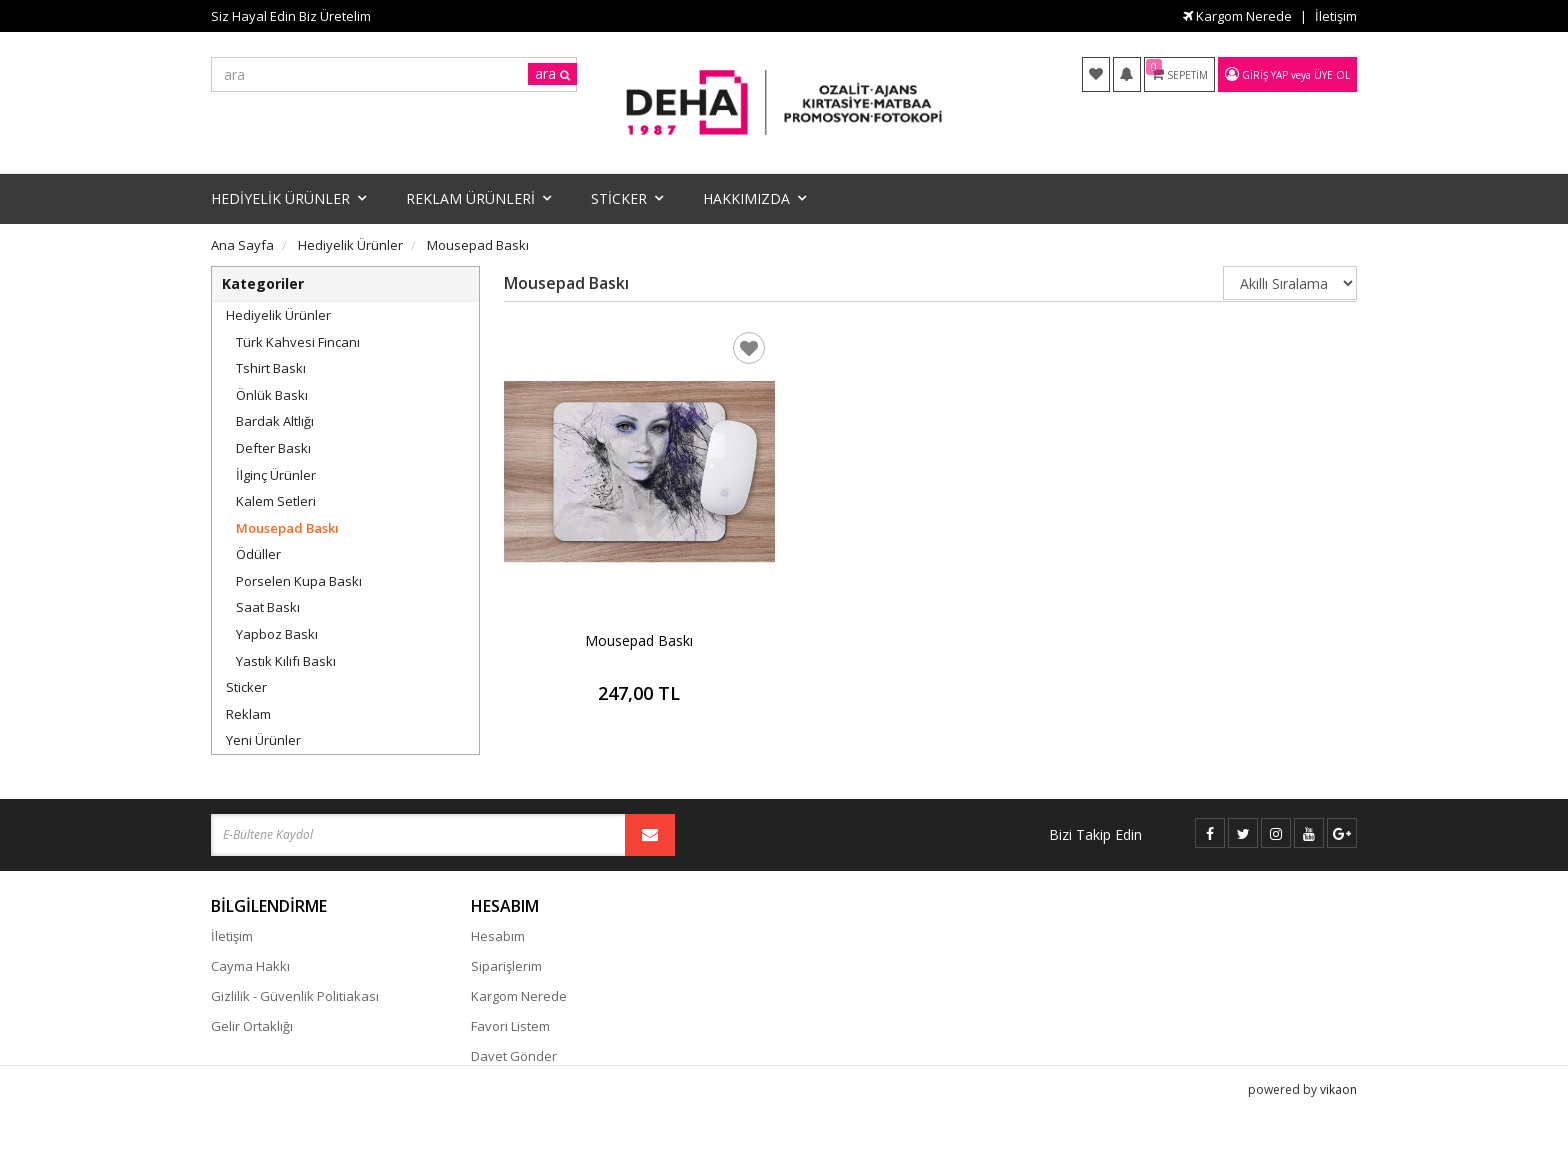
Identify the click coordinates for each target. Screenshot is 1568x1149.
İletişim (1336, 16)
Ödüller (258, 554)
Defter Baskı (273, 448)
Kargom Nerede (1237, 16)
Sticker (246, 687)
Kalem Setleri (276, 501)
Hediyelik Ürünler (278, 315)
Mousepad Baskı (287, 528)
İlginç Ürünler (276, 475)
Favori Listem (510, 1026)
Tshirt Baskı (271, 368)
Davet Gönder (514, 1056)
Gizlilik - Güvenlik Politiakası (295, 996)
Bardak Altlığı (275, 421)
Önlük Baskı (272, 395)
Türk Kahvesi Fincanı (298, 342)
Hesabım (498, 936)
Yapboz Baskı (277, 634)
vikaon (1338, 1115)
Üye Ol (1332, 75)
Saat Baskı (268, 607)
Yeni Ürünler (263, 740)
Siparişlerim (506, 966)
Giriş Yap (1265, 75)
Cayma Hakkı (250, 966)
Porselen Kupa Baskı (299, 581)
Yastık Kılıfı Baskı (286, 661)
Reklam (248, 714)
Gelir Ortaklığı (252, 1026)
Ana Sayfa (242, 245)
